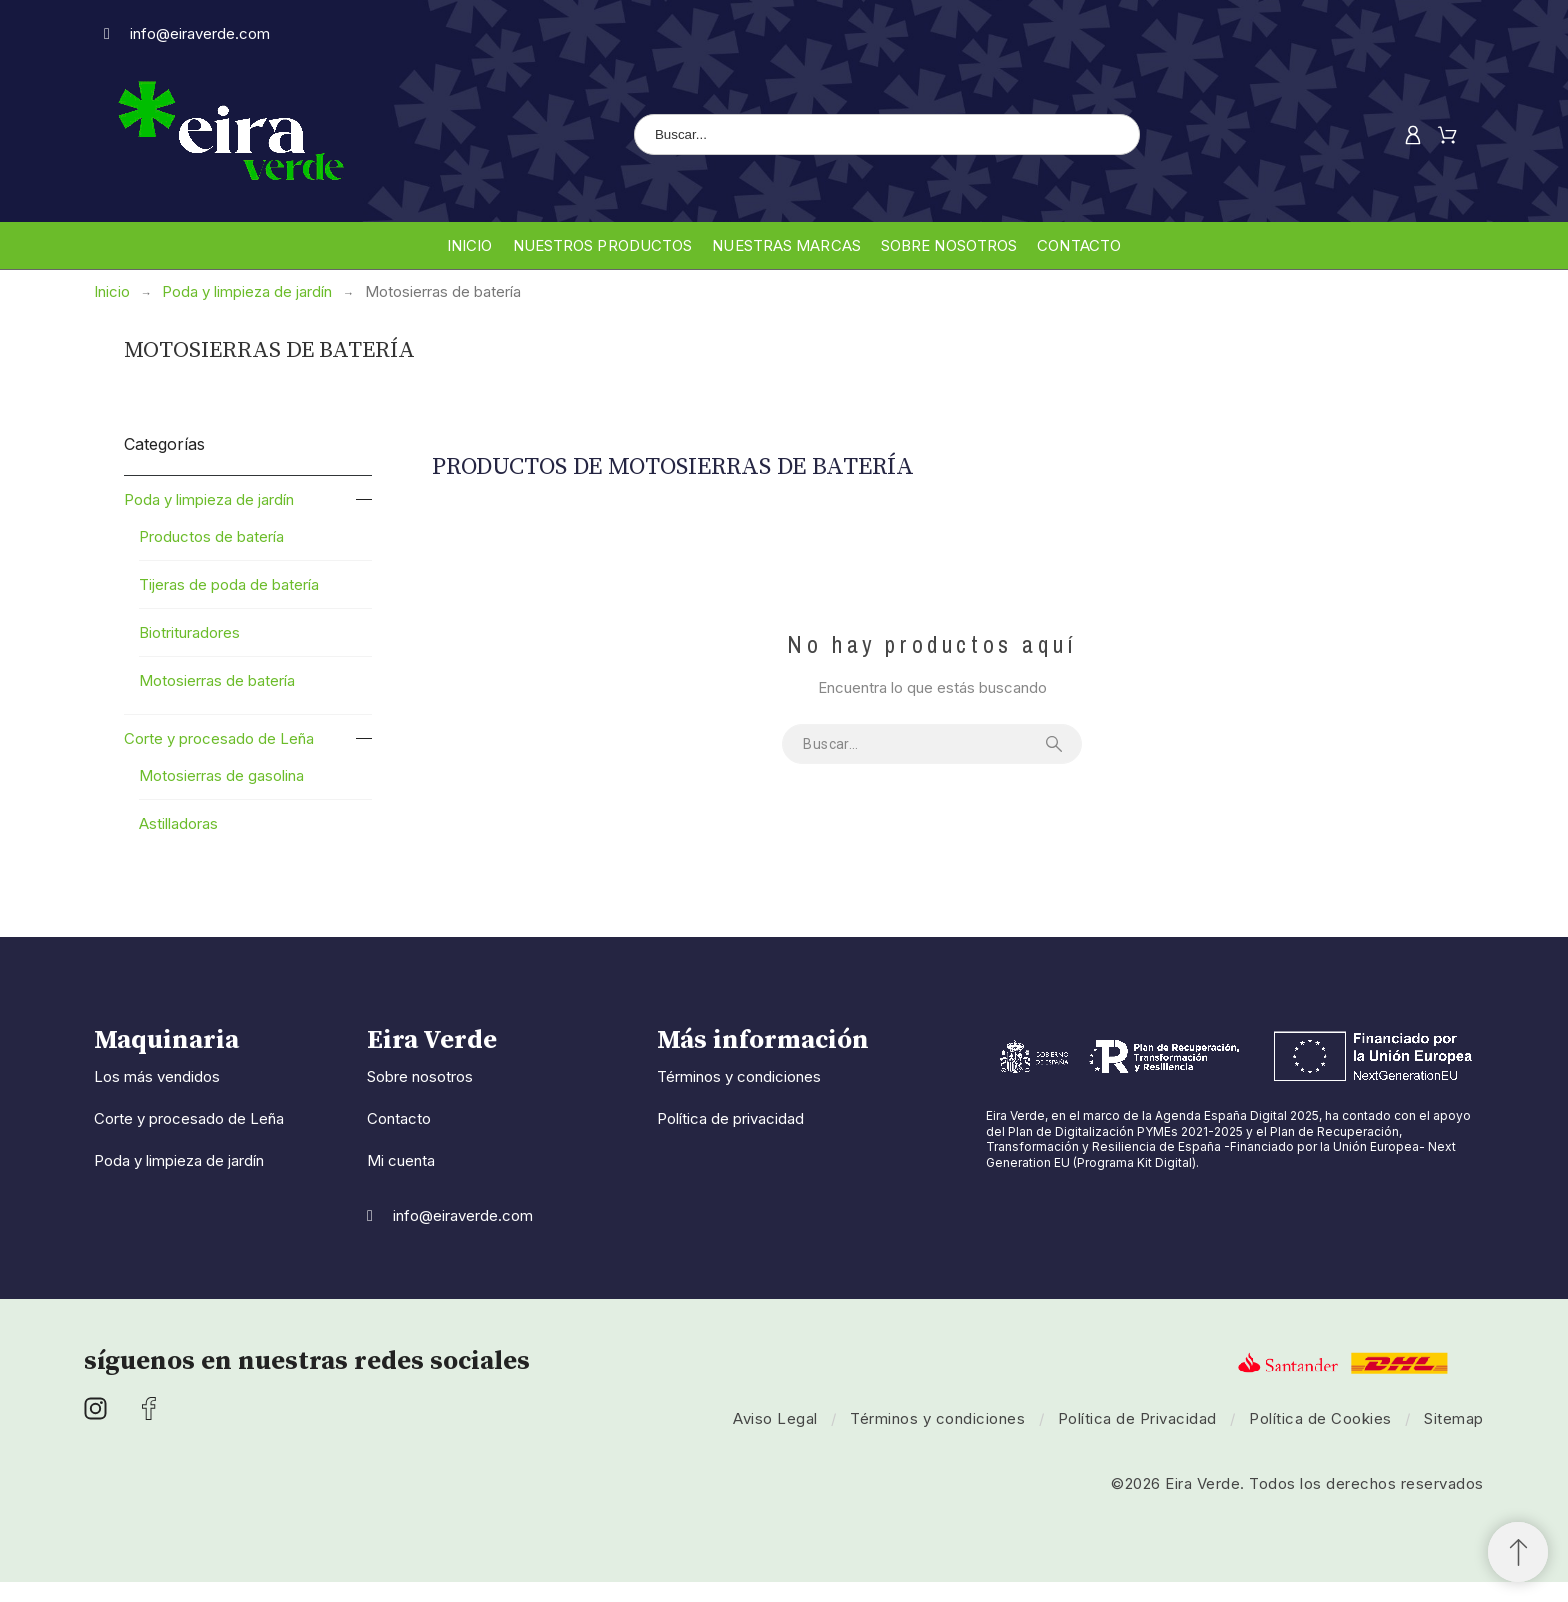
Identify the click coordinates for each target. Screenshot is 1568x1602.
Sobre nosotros (420, 1076)
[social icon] (95, 1412)
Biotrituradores (189, 632)
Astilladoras (178, 823)
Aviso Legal (775, 1418)
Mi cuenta (401, 1160)
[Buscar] (887, 134)
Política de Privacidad (1137, 1418)
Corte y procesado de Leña (219, 738)
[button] (1518, 1552)
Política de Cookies (1320, 1418)
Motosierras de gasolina (221, 775)
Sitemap (1454, 1418)
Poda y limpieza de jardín (209, 499)
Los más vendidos (157, 1076)
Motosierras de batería (217, 680)
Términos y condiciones (739, 1076)
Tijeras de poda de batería (229, 584)
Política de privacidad (730, 1118)
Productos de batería (211, 536)
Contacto (399, 1118)
